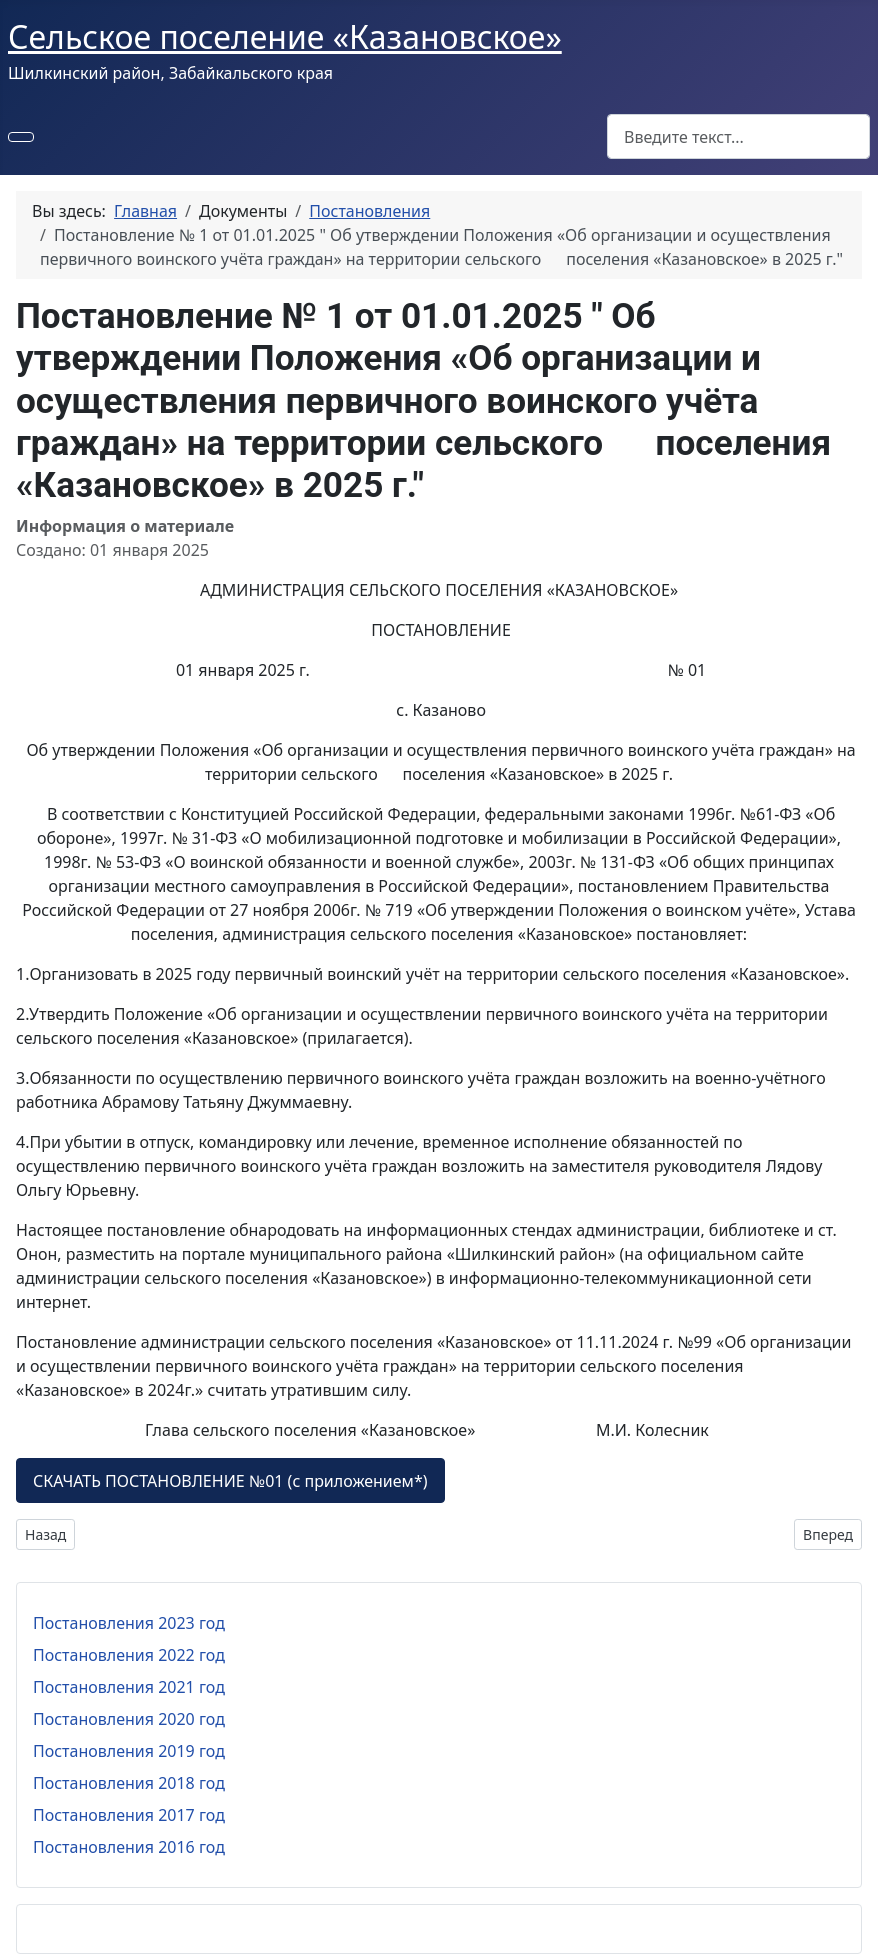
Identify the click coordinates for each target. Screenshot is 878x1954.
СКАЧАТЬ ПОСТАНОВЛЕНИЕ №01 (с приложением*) (230, 1481)
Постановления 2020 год (129, 1719)
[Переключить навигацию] (21, 137)
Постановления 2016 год (129, 1847)
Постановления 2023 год (129, 1623)
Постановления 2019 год (129, 1751)
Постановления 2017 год (129, 1815)
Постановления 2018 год (129, 1783)
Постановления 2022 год (129, 1655)
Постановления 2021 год (129, 1687)
